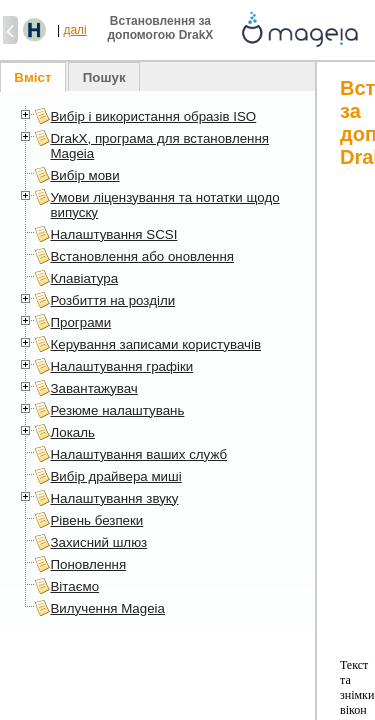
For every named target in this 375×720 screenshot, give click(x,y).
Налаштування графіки (121, 366)
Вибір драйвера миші (115, 476)
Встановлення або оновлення (142, 256)
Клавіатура (84, 278)
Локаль (72, 432)
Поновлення (88, 564)
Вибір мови (84, 175)
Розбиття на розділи (112, 300)
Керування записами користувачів (155, 344)
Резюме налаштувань (117, 410)
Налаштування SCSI (113, 234)
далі (74, 30)
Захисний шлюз (98, 542)
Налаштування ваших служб (138, 454)
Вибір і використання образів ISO (153, 116)
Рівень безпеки (96, 520)
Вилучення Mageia (107, 608)
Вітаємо (74, 586)
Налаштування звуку (114, 498)
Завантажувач (93, 388)
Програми (80, 322)
